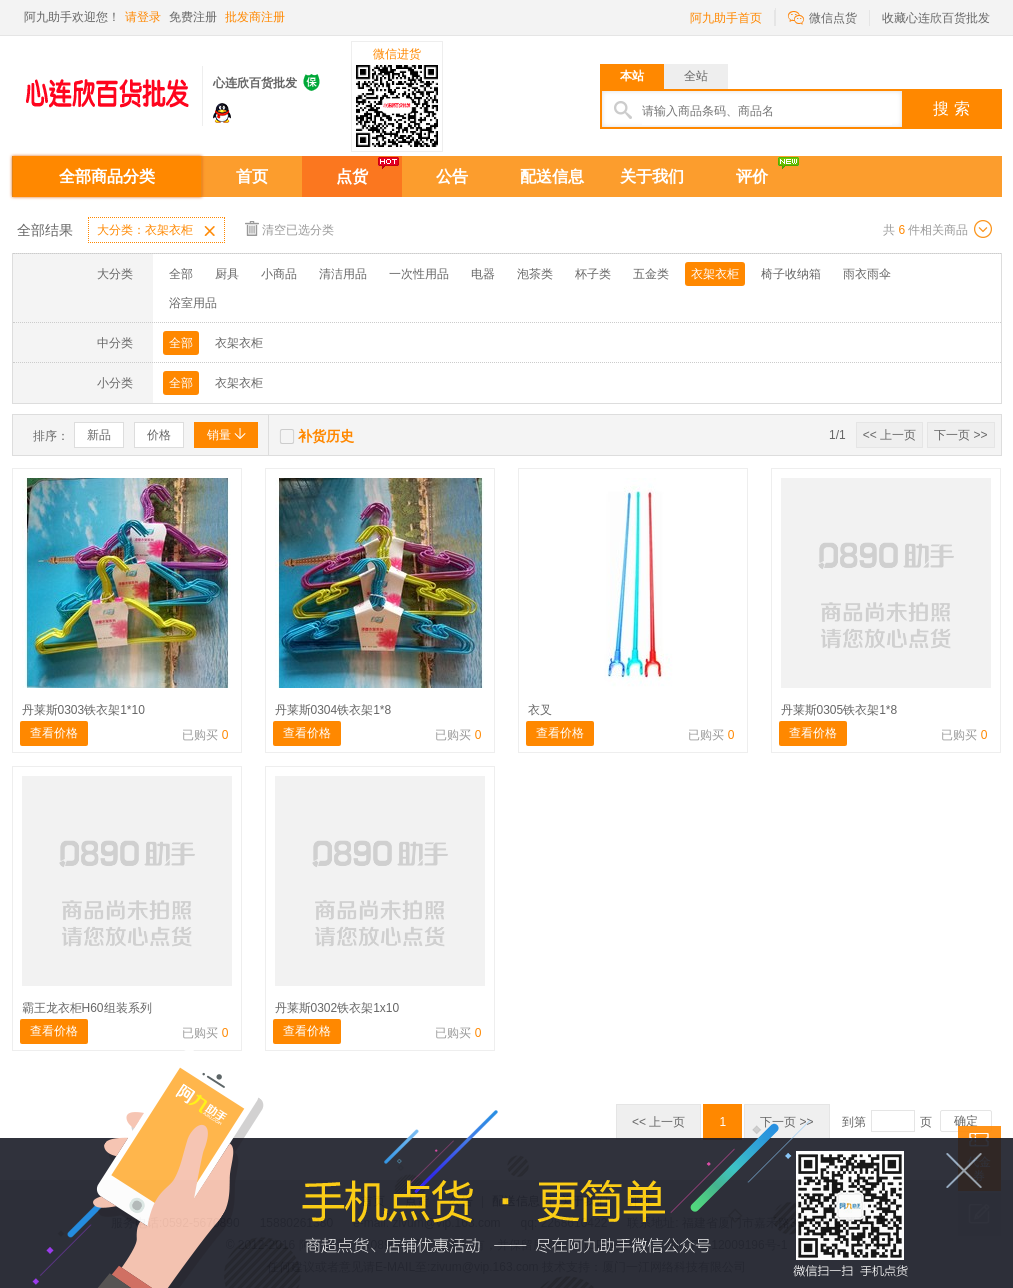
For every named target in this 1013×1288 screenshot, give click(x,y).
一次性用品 (419, 274)
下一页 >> (960, 435)
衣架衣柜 (715, 274)
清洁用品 (343, 274)
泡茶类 (535, 274)
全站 (696, 76)
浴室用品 (193, 303)
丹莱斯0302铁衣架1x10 (337, 1008)
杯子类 (593, 274)
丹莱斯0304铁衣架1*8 (333, 710)
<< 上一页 (889, 435)
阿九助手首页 (726, 18)
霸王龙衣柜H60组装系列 (87, 1008)
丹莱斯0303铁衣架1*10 (83, 710)
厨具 (227, 274)
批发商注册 (255, 17)
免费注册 (193, 17)
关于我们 (652, 176)
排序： (51, 436)
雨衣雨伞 (867, 274)
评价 (752, 176)
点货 (352, 176)
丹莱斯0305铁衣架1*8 (839, 710)
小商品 (279, 274)
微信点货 (822, 16)
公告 (452, 176)
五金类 (651, 274)
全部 (181, 274)
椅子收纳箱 (791, 274)
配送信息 (552, 176)
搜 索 (951, 108)
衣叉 (540, 710)
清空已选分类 (289, 228)
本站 (632, 76)
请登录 (143, 17)
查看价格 (54, 733)
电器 (483, 274)
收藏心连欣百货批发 (936, 18)
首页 (252, 176)
